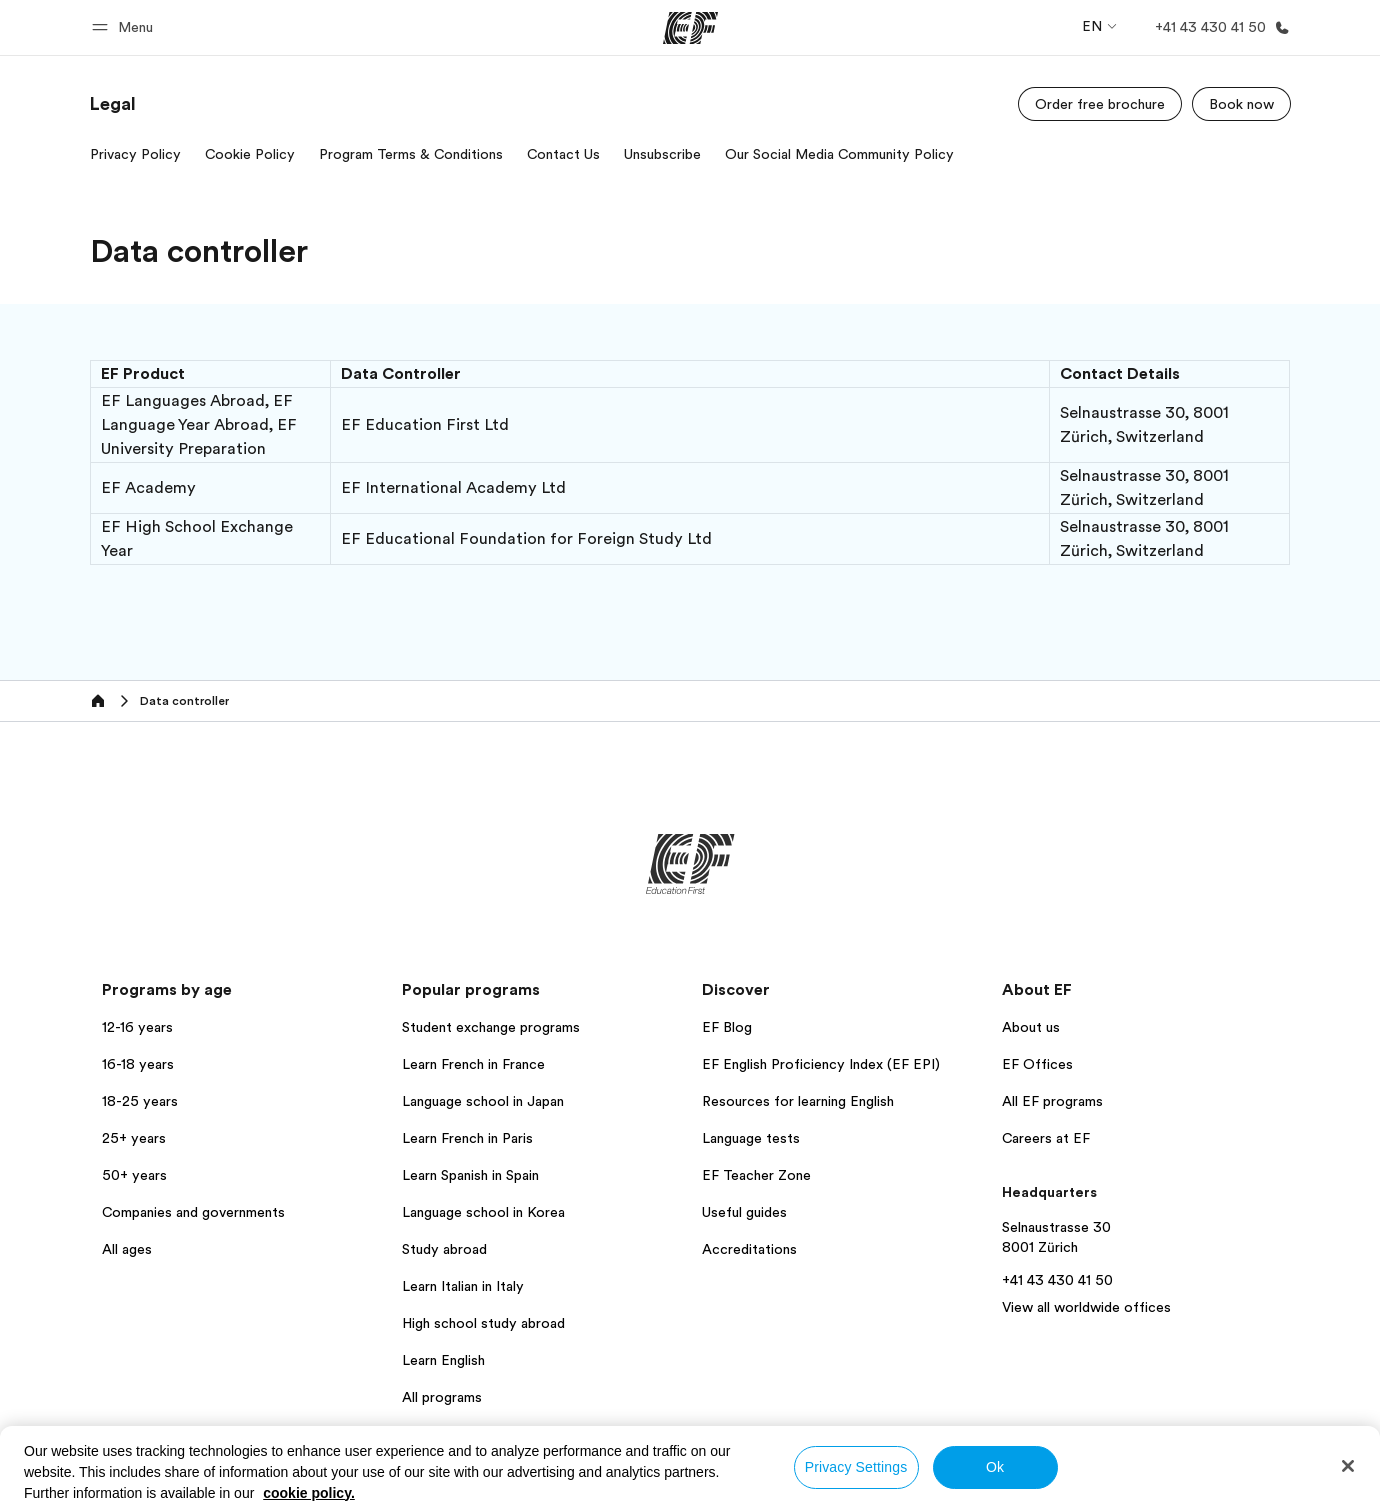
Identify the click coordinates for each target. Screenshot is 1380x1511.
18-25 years (140, 1101)
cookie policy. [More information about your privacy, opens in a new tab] (309, 1493)
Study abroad (444, 1249)
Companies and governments (193, 1212)
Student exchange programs (491, 1027)
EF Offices (1037, 1064)
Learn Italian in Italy (463, 1286)
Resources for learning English (798, 1101)
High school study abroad (483, 1323)
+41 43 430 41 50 (1057, 1280)
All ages (127, 1249)
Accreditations (749, 1249)
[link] (113, 104)
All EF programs (1052, 1101)
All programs (442, 1397)
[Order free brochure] (1100, 104)
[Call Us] (1218, 27)
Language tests (751, 1138)
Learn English (443, 1360)
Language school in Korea (483, 1212)
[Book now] (1241, 104)
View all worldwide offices (1086, 1307)
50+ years (134, 1175)
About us (1031, 1027)
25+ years (134, 1138)
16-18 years (138, 1064)
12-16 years (137, 1027)
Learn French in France (473, 1064)
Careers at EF (1046, 1138)
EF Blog (727, 1027)
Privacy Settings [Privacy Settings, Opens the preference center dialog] (856, 1467)
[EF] (690, 28)
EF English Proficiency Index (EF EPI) (821, 1064)
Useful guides (744, 1212)
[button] (125, 27)
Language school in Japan (483, 1101)
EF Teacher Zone (756, 1175)
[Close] (1348, 1466)
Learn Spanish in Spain (470, 1175)
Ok (995, 1467)
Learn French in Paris (467, 1138)
